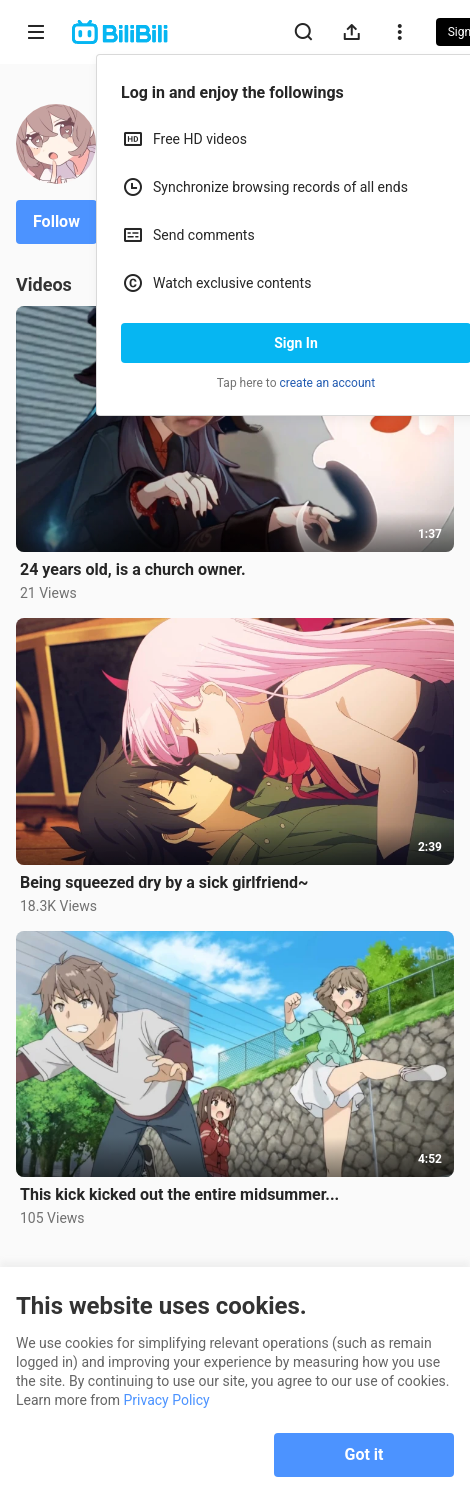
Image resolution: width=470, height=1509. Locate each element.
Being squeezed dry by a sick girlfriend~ (164, 882)
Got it (364, 1454)
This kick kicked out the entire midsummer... (179, 1194)
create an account (328, 383)
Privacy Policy (167, 1400)
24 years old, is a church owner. (133, 569)
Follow (56, 221)
